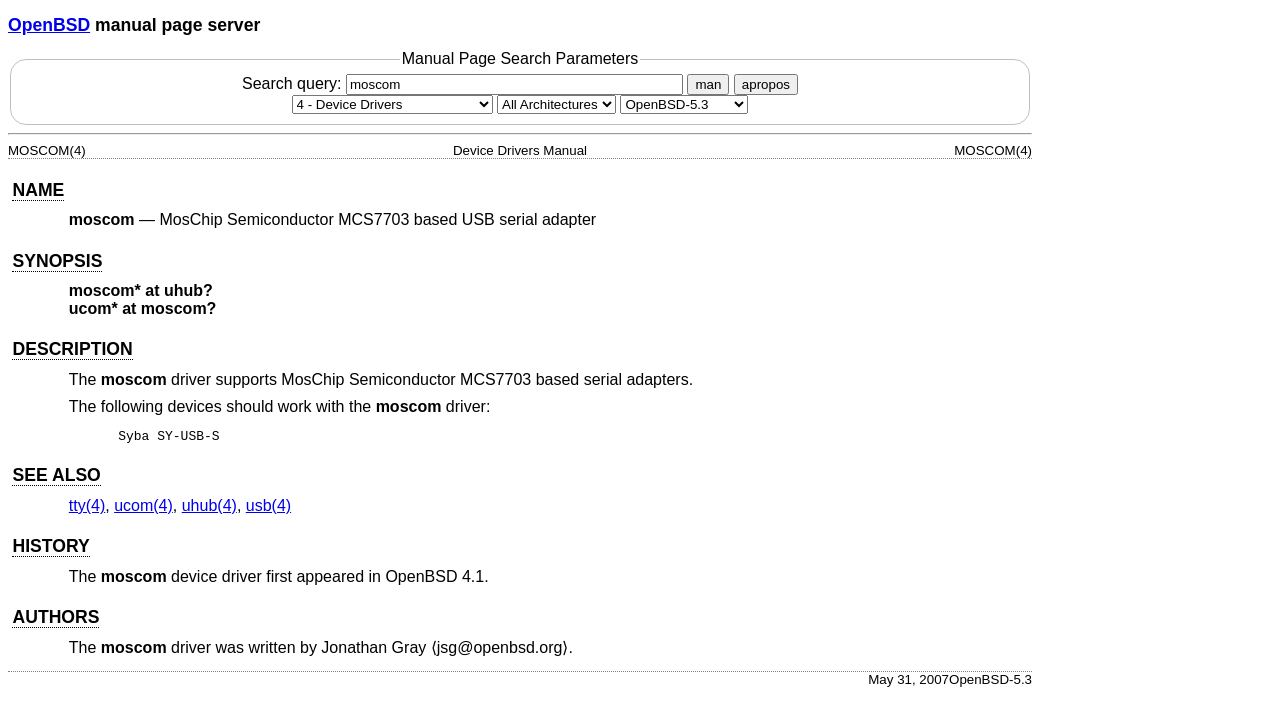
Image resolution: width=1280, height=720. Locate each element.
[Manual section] (392, 104)
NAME (38, 190)
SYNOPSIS (57, 261)
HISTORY (50, 549)
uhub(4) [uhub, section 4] (209, 508)
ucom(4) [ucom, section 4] (143, 508)
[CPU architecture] (556, 104)
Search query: (465, 83)
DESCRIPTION (72, 349)
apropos (766, 84)
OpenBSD (49, 25)
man (708, 84)
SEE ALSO (56, 478)
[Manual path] (684, 104)
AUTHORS (55, 620)
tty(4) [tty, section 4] (87, 508)
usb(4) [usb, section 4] (268, 508)
